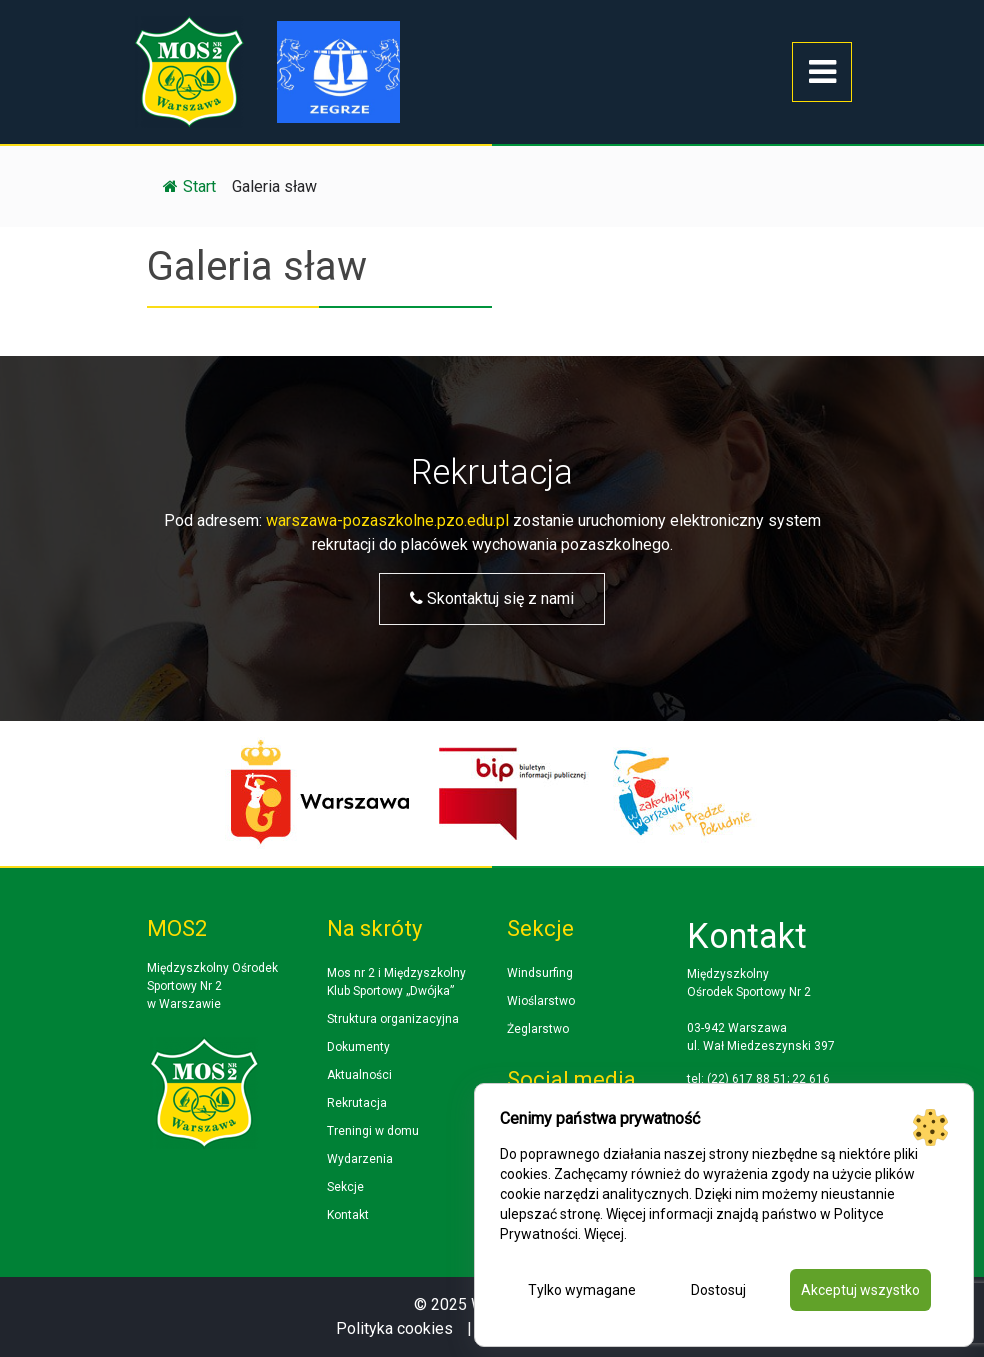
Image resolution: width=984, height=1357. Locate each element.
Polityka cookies (394, 1328)
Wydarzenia (360, 1159)
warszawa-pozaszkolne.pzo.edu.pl (387, 520)
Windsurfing (540, 973)
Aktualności (359, 1075)
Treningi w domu (373, 1131)
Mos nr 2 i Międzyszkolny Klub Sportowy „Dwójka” (396, 982)
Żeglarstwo (538, 1029)
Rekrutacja (357, 1103)
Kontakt (348, 1215)
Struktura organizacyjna (393, 1019)
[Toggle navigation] (822, 72)
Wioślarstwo (541, 1001)
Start (189, 186)
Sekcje (345, 1187)
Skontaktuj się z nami (492, 598)
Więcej (604, 1234)
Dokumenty (358, 1047)
